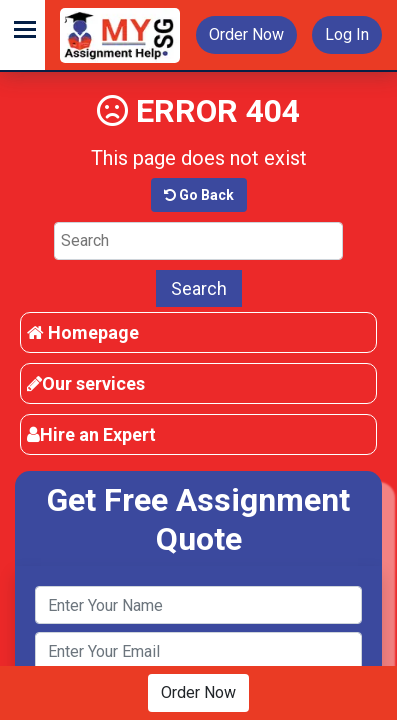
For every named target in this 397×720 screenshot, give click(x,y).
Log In (347, 34)
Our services (86, 383)
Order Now (246, 34)
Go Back (199, 195)
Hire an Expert (91, 434)
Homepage (83, 332)
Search (199, 288)
